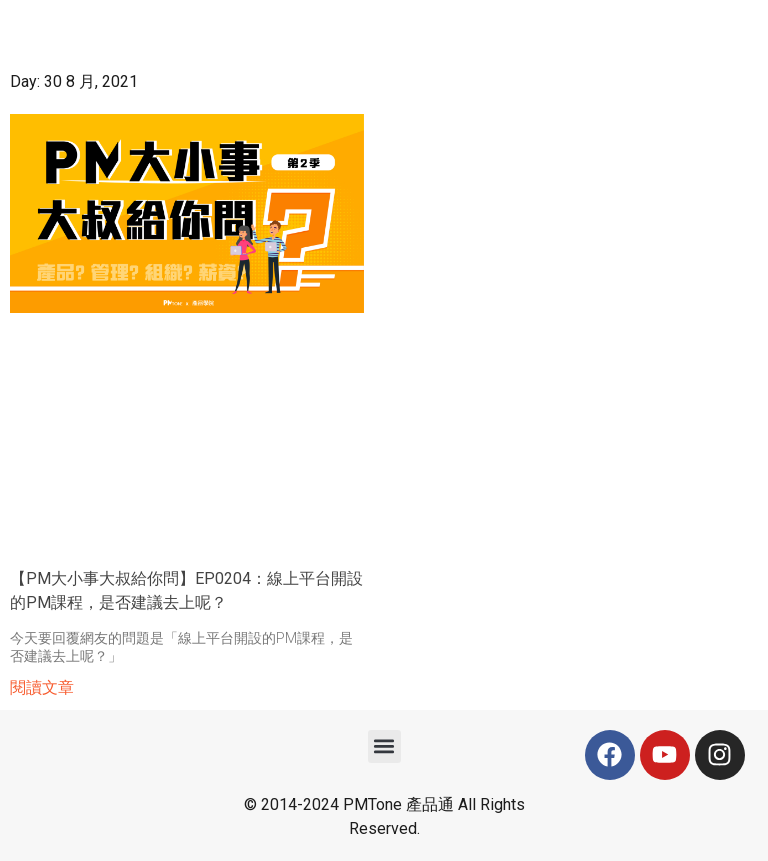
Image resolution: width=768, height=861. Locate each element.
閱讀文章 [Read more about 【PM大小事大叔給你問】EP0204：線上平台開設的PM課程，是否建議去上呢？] (42, 687)
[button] (384, 746)
